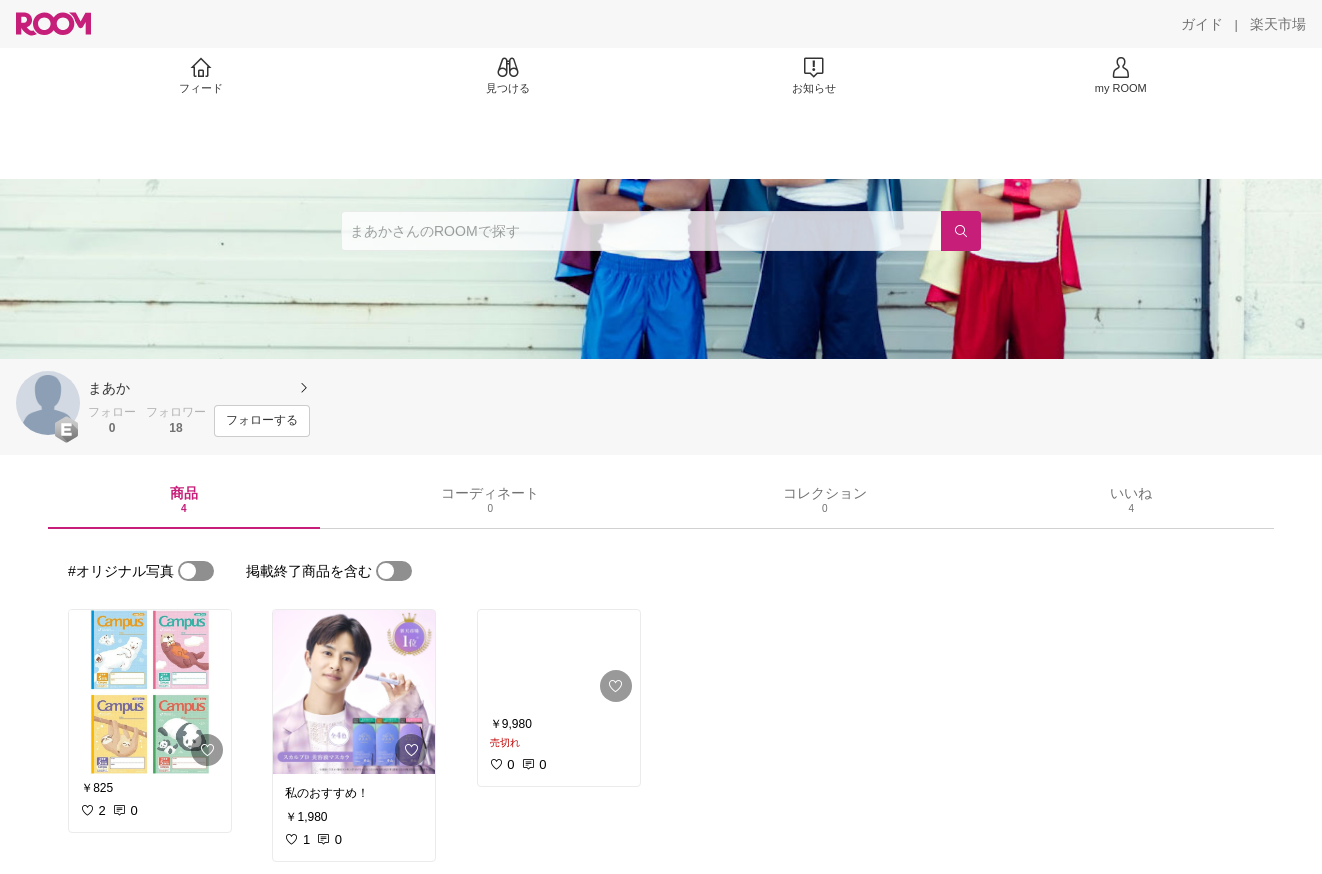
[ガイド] (1202, 24)
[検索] (961, 231)
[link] (150, 692)
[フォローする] (262, 421)
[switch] (196, 571)
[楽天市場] (1278, 24)
